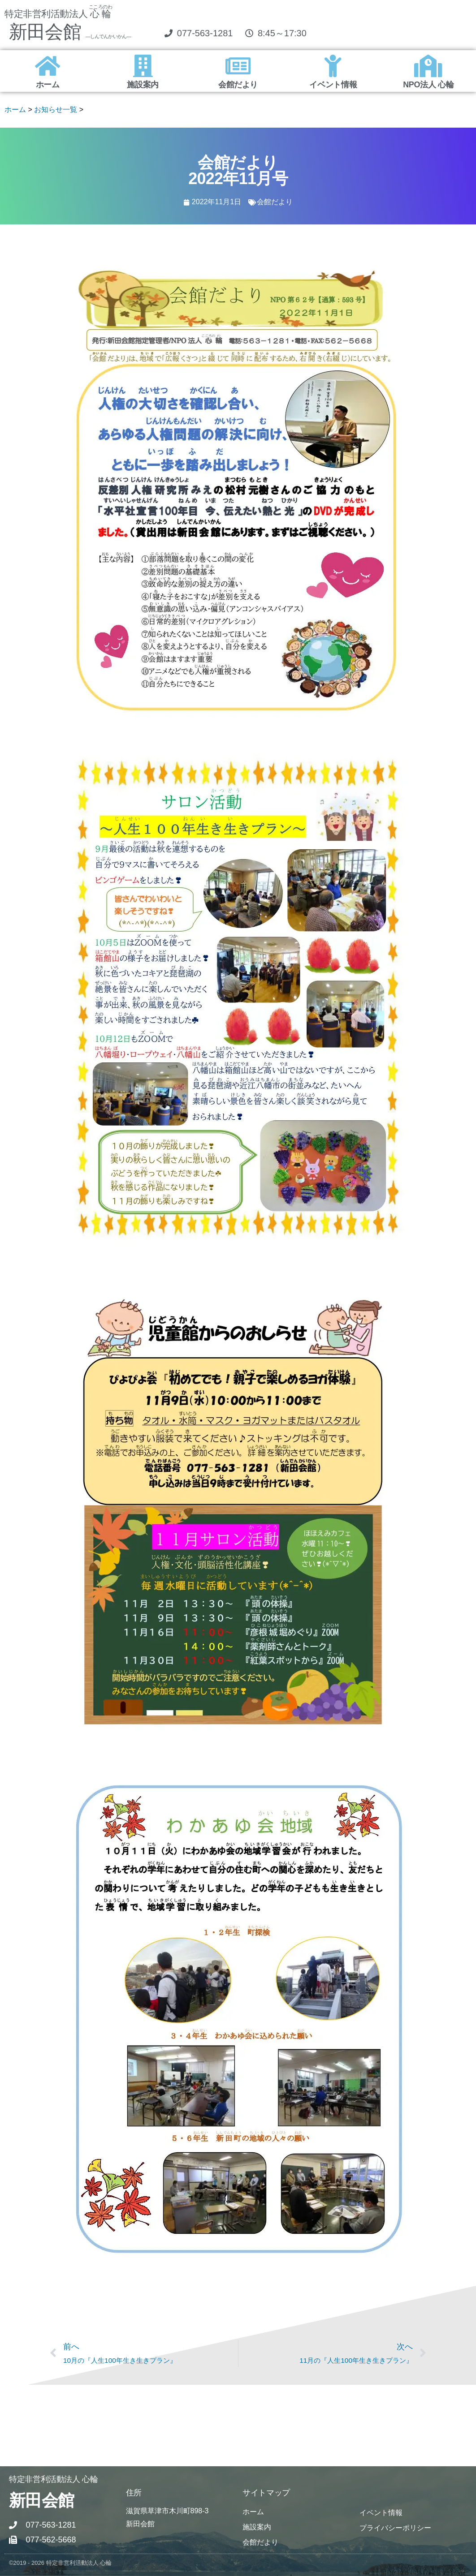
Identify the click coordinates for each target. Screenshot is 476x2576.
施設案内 (143, 84)
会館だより (238, 84)
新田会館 (70, 32)
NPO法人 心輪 (428, 84)
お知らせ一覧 (55, 109)
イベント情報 (333, 84)
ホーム (48, 84)
